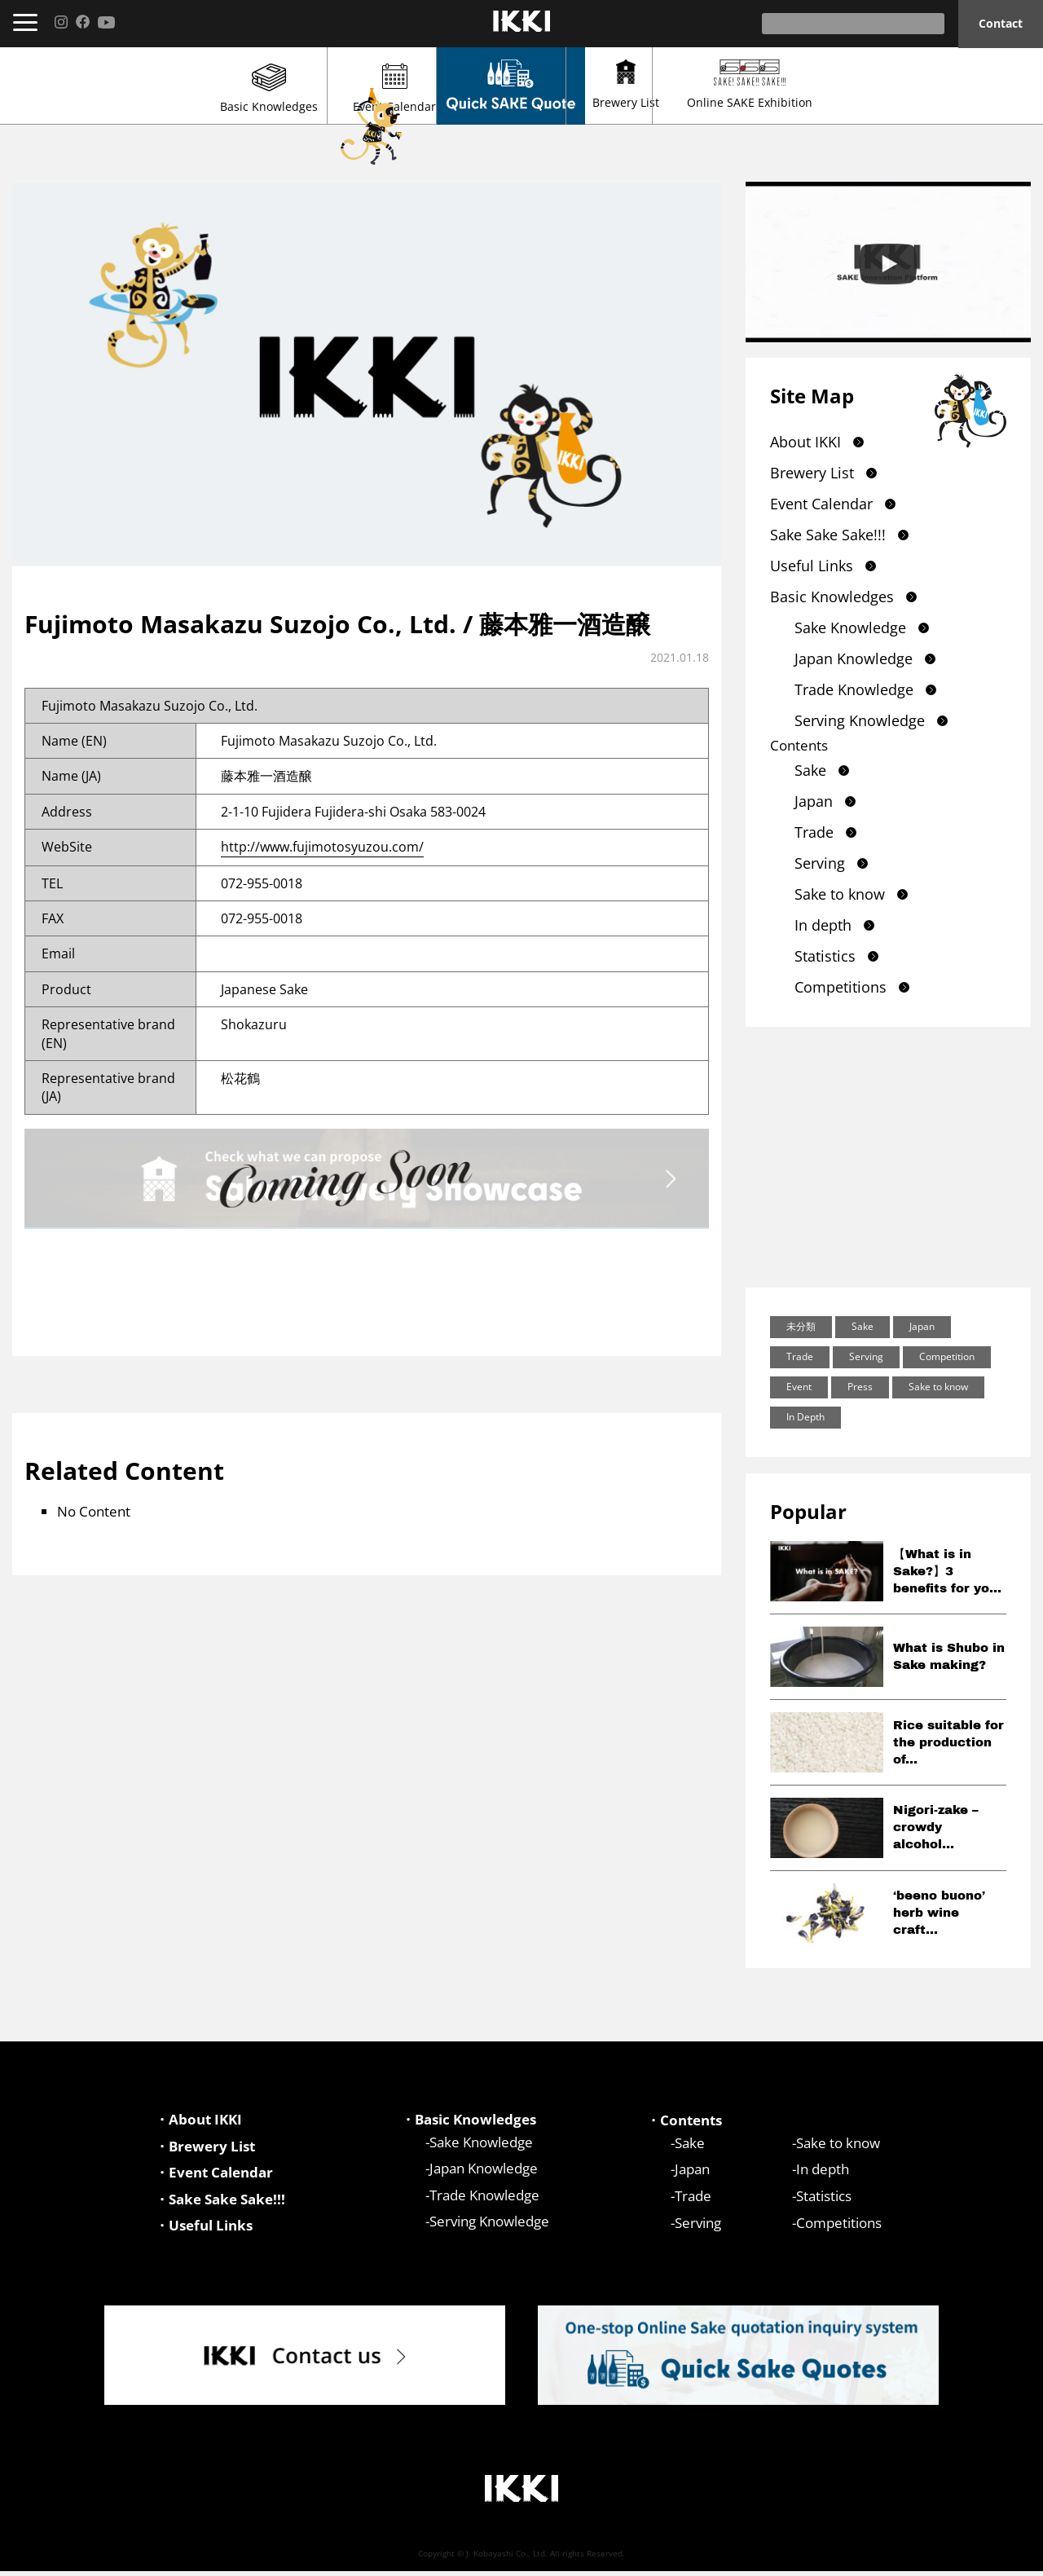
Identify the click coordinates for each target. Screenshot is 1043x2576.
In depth (823, 925)
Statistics (825, 956)
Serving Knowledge (859, 720)
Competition (947, 1356)
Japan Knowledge (853, 658)
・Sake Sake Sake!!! (220, 2202)
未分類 (801, 1326)
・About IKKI (198, 2120)
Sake (810, 770)
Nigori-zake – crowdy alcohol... (936, 1827)
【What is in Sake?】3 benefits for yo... (947, 1571)
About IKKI (805, 441)
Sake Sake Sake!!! (828, 534)
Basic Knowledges (145, 89)
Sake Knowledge (850, 627)
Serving (819, 863)
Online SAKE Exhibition (898, 84)
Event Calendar (333, 89)
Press (860, 1387)
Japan (813, 801)
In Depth (805, 1417)
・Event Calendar (214, 2174)
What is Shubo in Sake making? (949, 1656)
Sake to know (839, 894)
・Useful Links (204, 2230)
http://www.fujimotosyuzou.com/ (322, 847)
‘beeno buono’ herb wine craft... (939, 1912)
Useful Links (811, 565)
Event (799, 1387)
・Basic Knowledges (468, 2120)
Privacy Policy (988, 2556)
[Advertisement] (888, 1157)
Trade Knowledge (853, 689)
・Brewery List (205, 2147)
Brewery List (709, 84)
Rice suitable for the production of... (948, 1742)
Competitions (840, 987)
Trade (814, 832)
